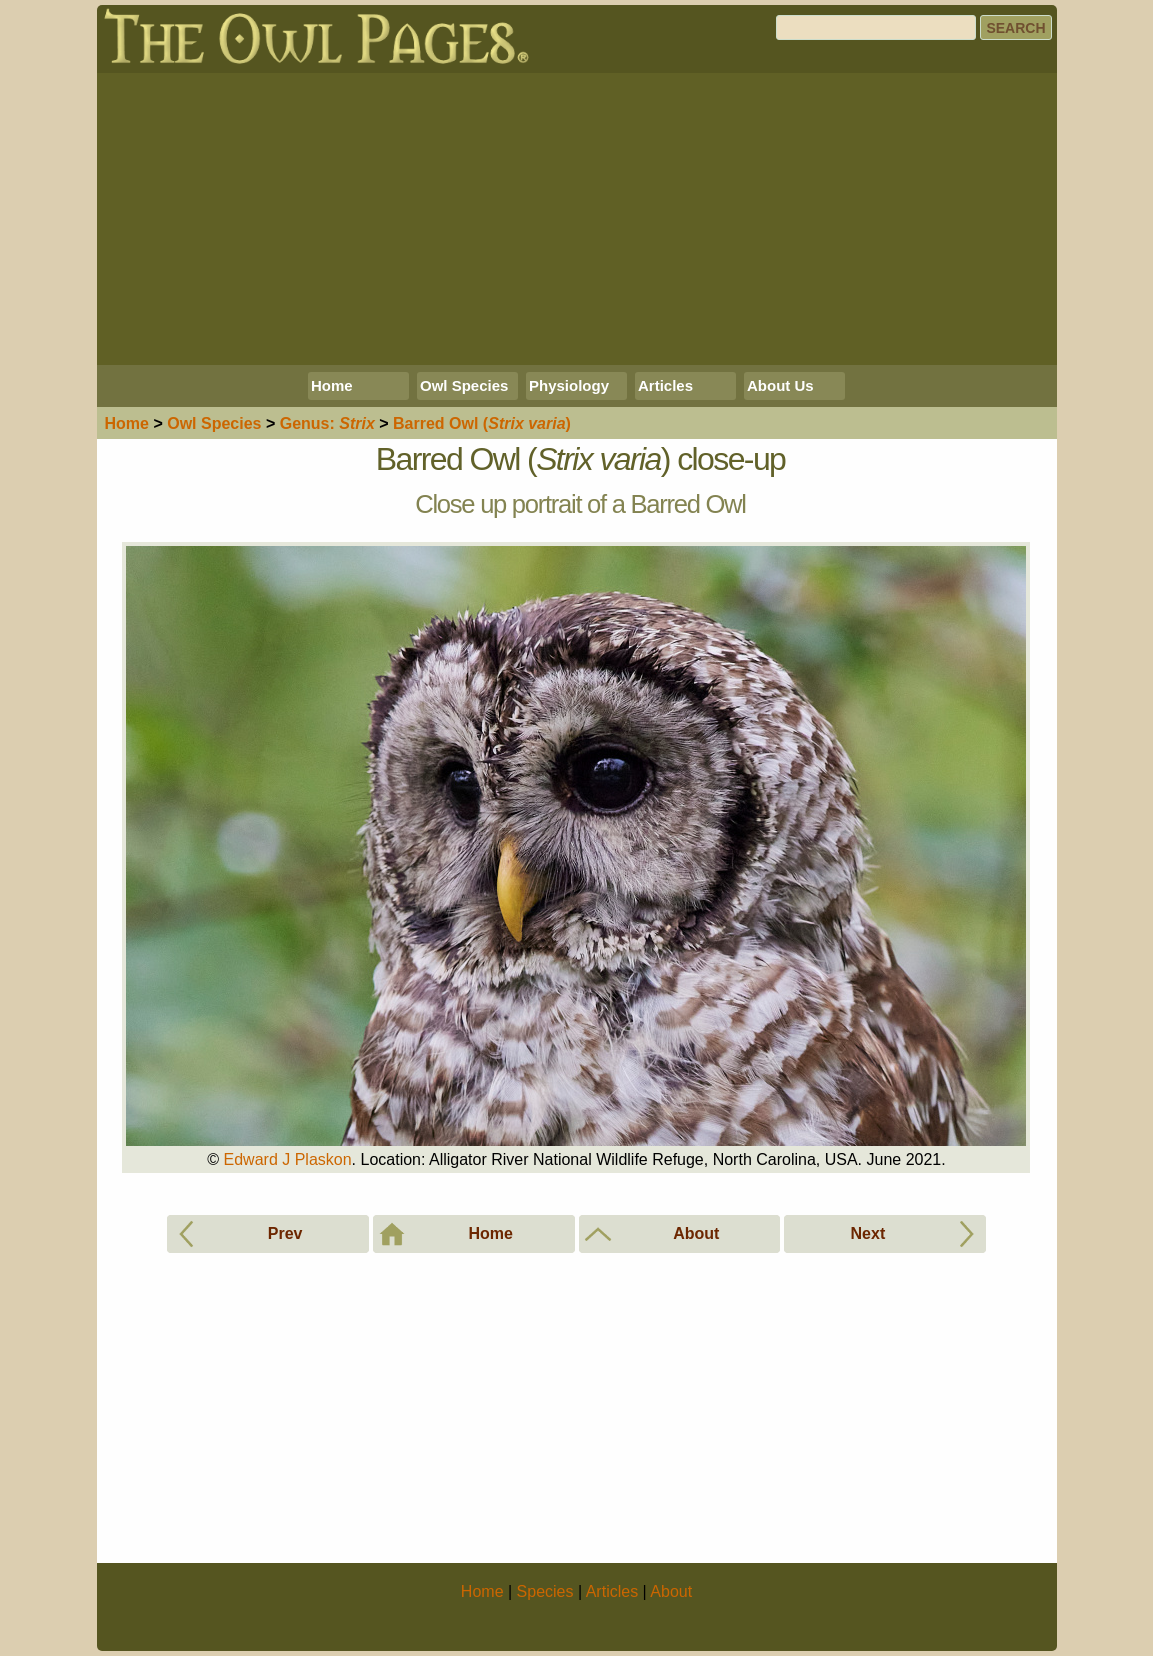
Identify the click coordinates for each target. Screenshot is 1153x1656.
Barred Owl (482, 423)
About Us (780, 385)
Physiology (569, 385)
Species (214, 423)
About (671, 1591)
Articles (665, 385)
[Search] (876, 27)
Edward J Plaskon (288, 1159)
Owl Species (464, 385)
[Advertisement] (577, 219)
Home (332, 385)
